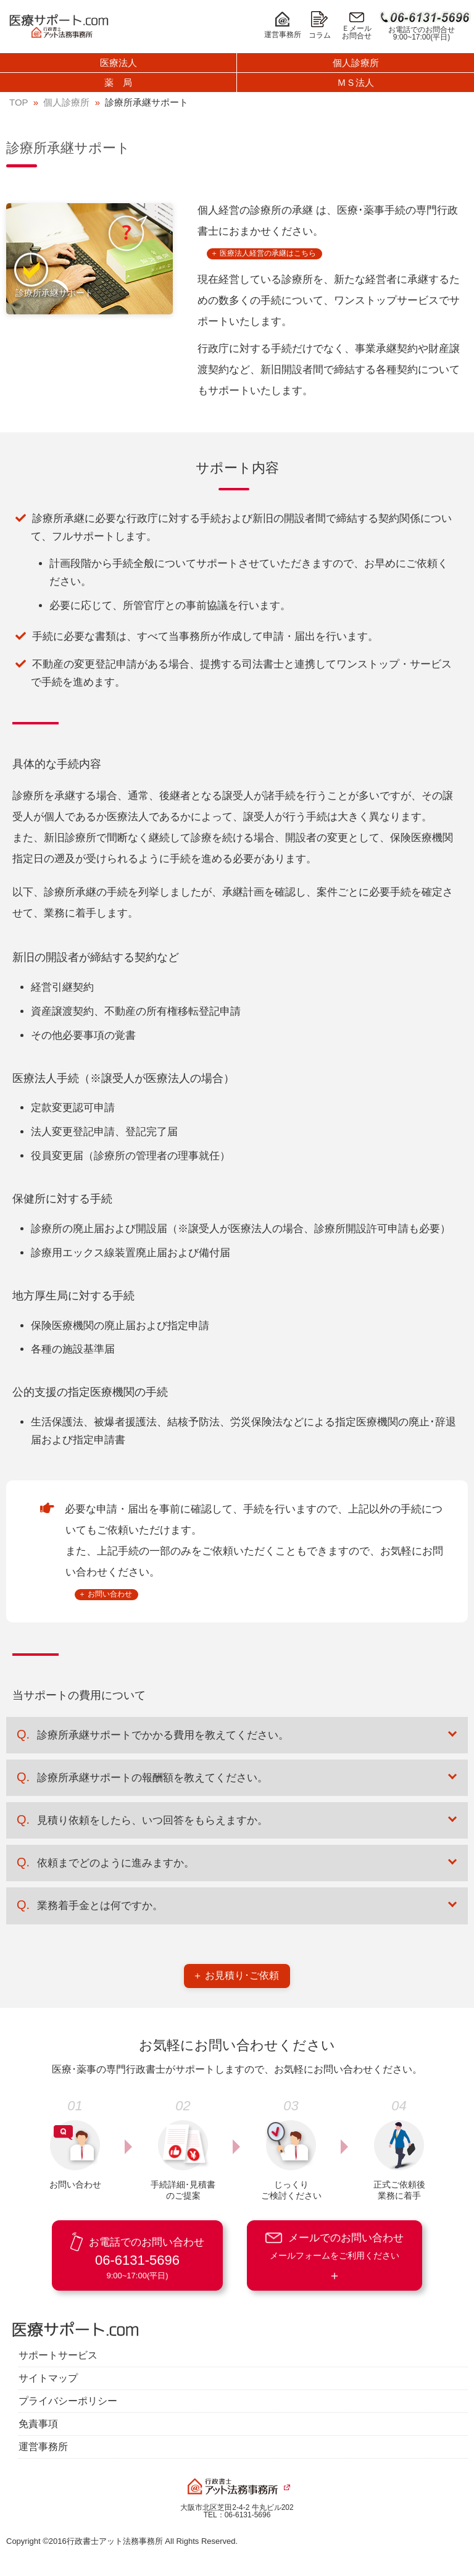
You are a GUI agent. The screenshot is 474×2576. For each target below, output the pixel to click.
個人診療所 (356, 62)
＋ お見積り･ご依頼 (236, 1975)
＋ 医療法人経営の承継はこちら (263, 253)
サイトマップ (48, 2378)
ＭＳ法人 (355, 82)
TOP (18, 102)
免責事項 (38, 2424)
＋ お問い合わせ (105, 1594)
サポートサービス (58, 2355)
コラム (320, 25)
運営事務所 (282, 25)
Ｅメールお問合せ (357, 25)
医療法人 (118, 62)
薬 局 (118, 82)
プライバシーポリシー (68, 2401)
